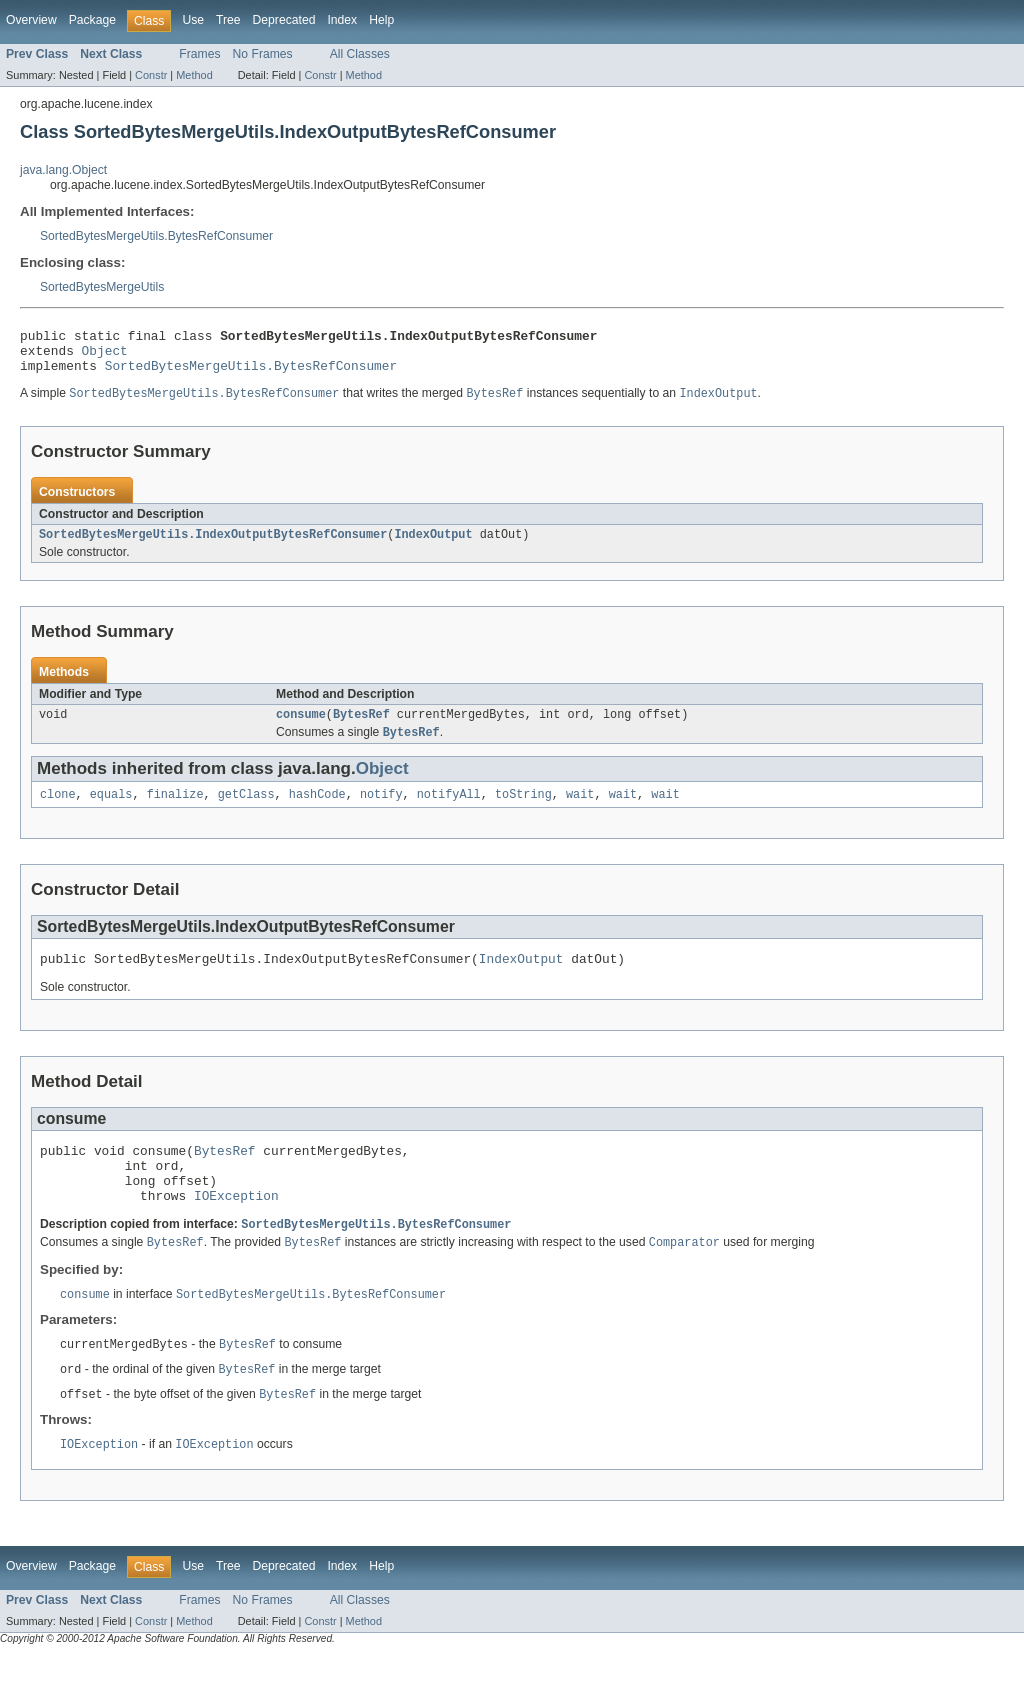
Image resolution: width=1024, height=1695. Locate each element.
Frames (199, 54)
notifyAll (449, 811)
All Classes (360, 54)
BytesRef (361, 728)
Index (342, 20)
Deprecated (284, 20)
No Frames (263, 54)
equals (111, 811)
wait (580, 811)
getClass (246, 811)
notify (381, 811)
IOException (236, 1227)
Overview (31, 20)
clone (58, 811)
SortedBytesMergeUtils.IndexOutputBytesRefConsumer (213, 546)
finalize (175, 811)
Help (381, 20)
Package (92, 20)
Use (193, 20)
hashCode (317, 811)
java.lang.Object (63, 170)
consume (301, 728)
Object (105, 356)
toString (523, 811)
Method (194, 75)
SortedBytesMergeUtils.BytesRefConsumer (156, 236)
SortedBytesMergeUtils (102, 287)
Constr (151, 75)
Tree (228, 20)
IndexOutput (433, 546)
